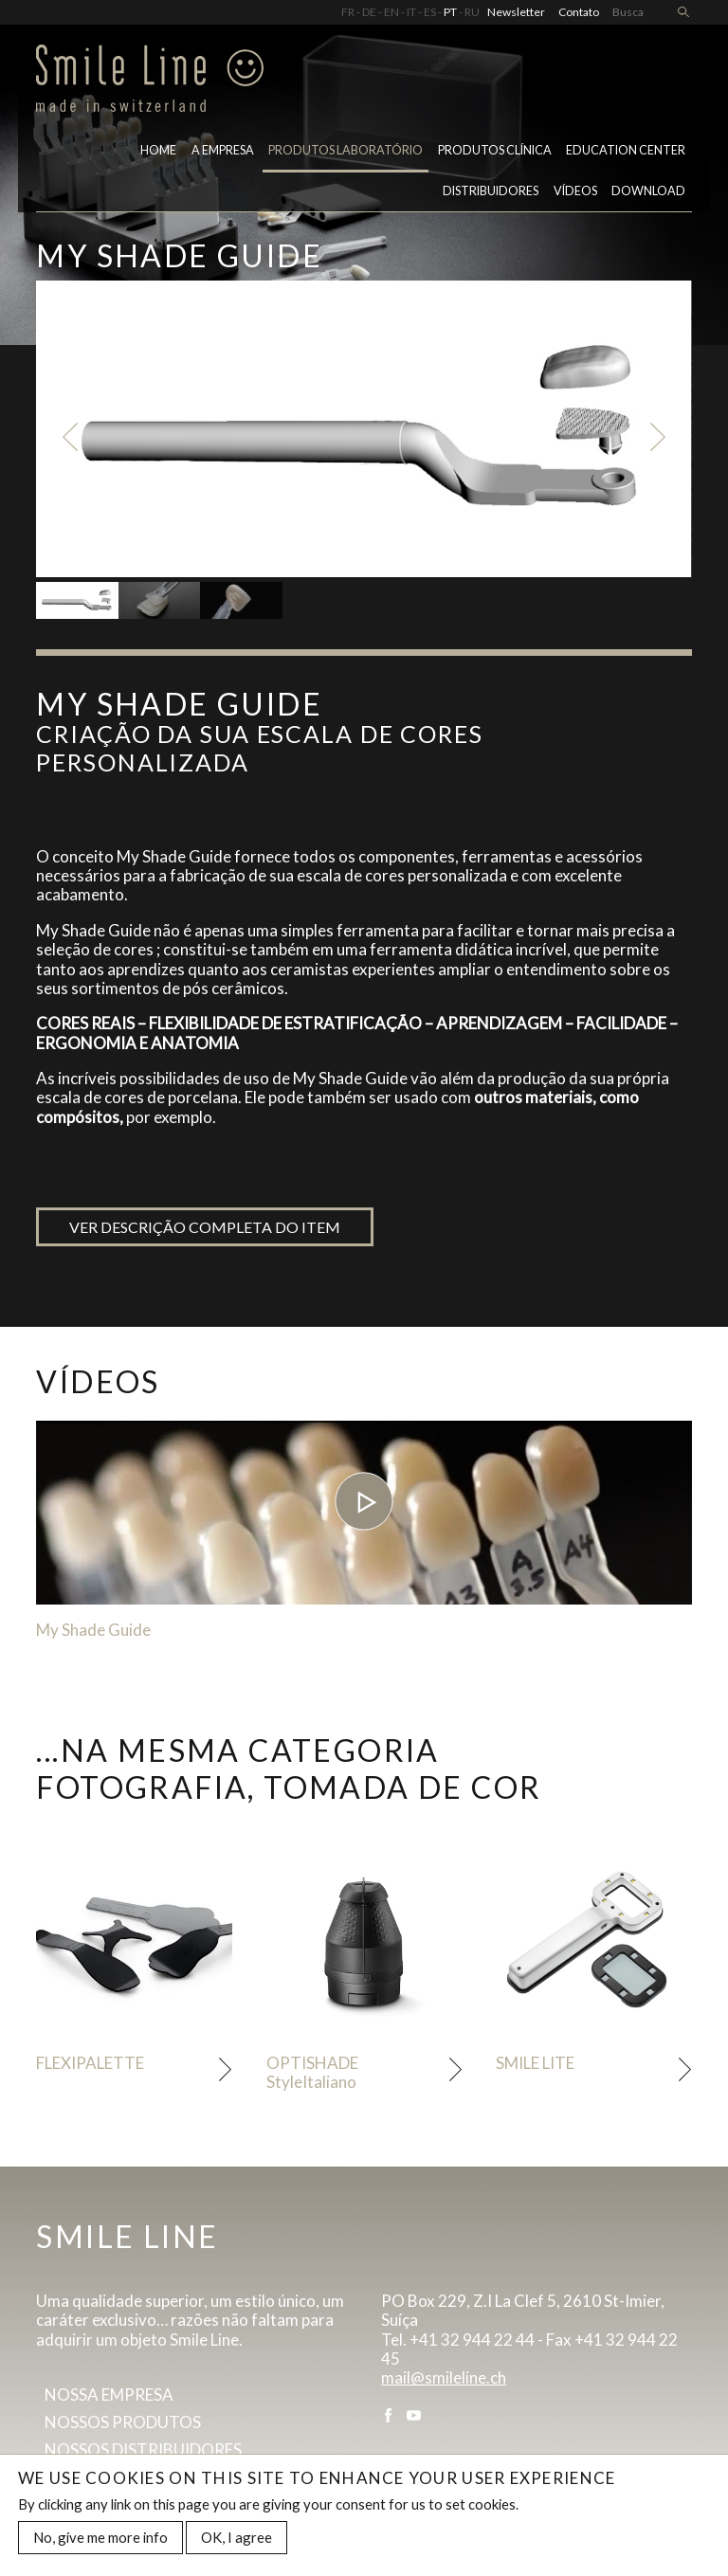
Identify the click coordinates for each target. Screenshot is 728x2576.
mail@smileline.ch (443, 2377)
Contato (578, 12)
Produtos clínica (495, 150)
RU (472, 12)
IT (411, 12)
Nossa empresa (109, 2394)
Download (648, 191)
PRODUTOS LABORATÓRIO (345, 150)
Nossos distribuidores (143, 2449)
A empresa (222, 150)
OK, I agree (236, 2540)
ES (430, 12)
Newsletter (516, 12)
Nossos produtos (123, 2422)
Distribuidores (490, 191)
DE (369, 12)
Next (658, 437)
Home (158, 150)
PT (450, 12)
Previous (70, 437)
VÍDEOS (575, 191)
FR (348, 12)
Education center (625, 150)
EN (391, 12)
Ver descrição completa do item (204, 1227)
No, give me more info (100, 2540)
